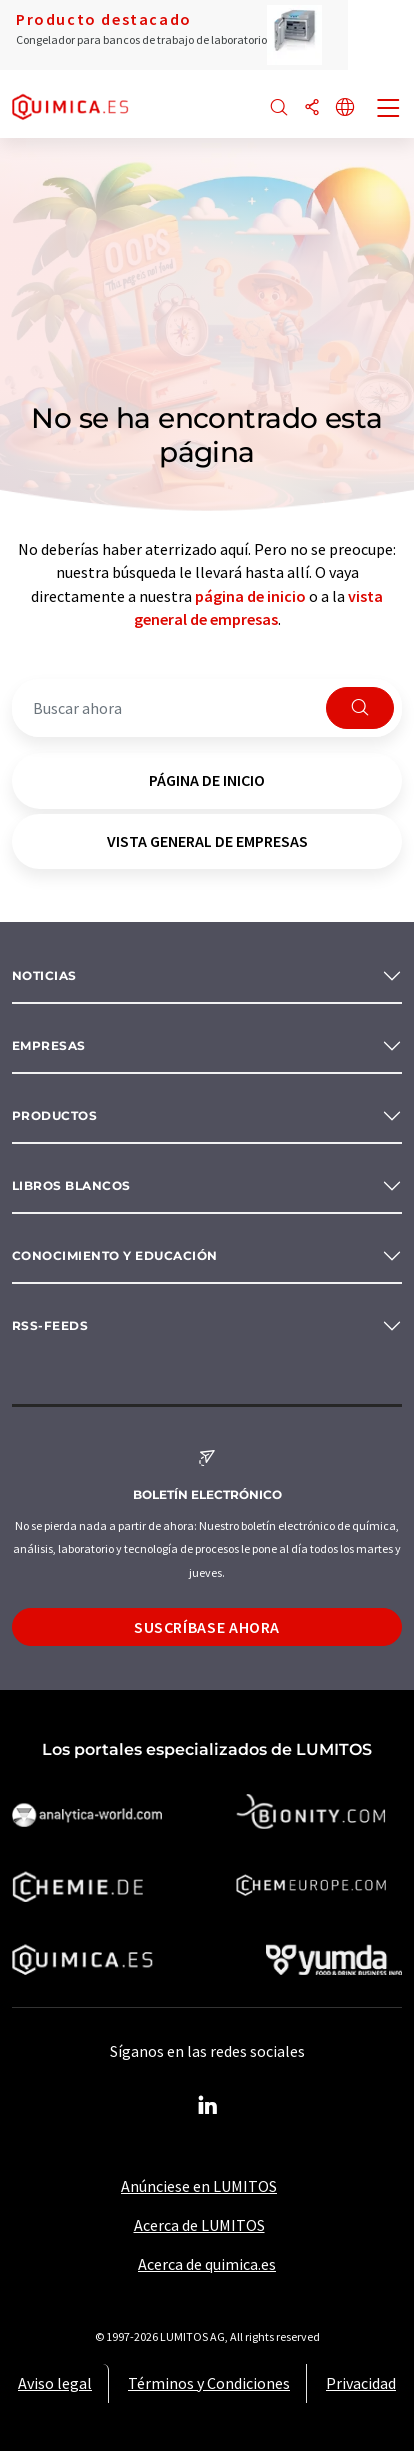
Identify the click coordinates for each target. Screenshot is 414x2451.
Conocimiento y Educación (115, 1255)
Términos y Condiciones (209, 2383)
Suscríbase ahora (207, 1627)
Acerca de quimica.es (207, 2264)
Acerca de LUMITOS (199, 2225)
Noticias (44, 975)
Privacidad (361, 2383)
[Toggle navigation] (389, 110)
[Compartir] (312, 108)
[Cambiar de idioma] (345, 108)
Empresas (49, 1045)
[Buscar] (279, 108)
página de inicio (250, 596)
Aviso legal (55, 2383)
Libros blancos (71, 1185)
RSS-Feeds (50, 1325)
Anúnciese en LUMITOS (199, 2186)
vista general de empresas (207, 841)
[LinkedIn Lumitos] (207, 2106)
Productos (54, 1115)
